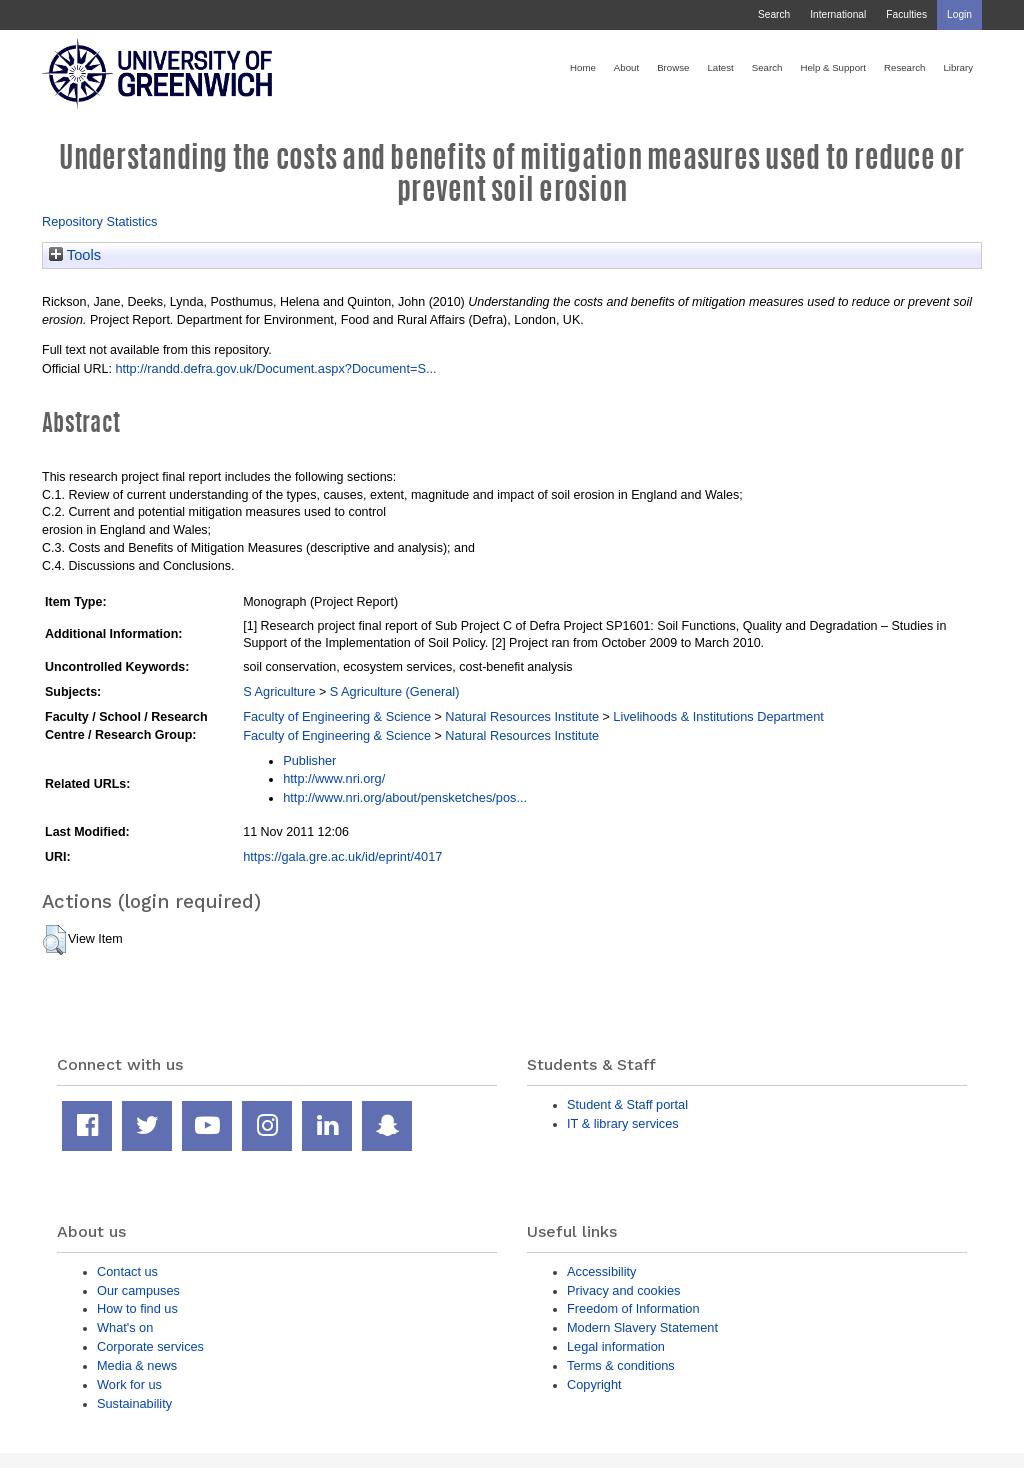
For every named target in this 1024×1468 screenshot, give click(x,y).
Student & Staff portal (627, 1104)
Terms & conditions (621, 1365)
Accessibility (601, 1271)
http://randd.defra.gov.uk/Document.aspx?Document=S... (275, 368)
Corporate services (150, 1346)
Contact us (127, 1271)
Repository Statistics (100, 221)
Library (958, 67)
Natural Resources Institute (522, 716)
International (838, 14)
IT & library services (623, 1123)
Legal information (616, 1346)
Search (774, 14)
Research (904, 67)
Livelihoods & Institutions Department (718, 716)
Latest (720, 67)
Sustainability (134, 1403)
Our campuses (138, 1290)
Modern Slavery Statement (642, 1327)
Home (583, 67)
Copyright (594, 1384)
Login (959, 14)
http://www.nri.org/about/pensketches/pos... (405, 797)
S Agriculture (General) (395, 691)
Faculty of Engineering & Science (337, 716)
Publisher (309, 760)
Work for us (129, 1384)
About (626, 67)
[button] (54, 940)
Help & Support (833, 67)
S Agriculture (279, 691)
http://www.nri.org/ (334, 778)
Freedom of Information (633, 1308)
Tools (75, 255)
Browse (673, 67)
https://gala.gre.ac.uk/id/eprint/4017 (342, 856)
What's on (125, 1327)
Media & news (137, 1365)
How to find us (137, 1308)
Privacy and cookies (623, 1290)
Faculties (906, 14)
